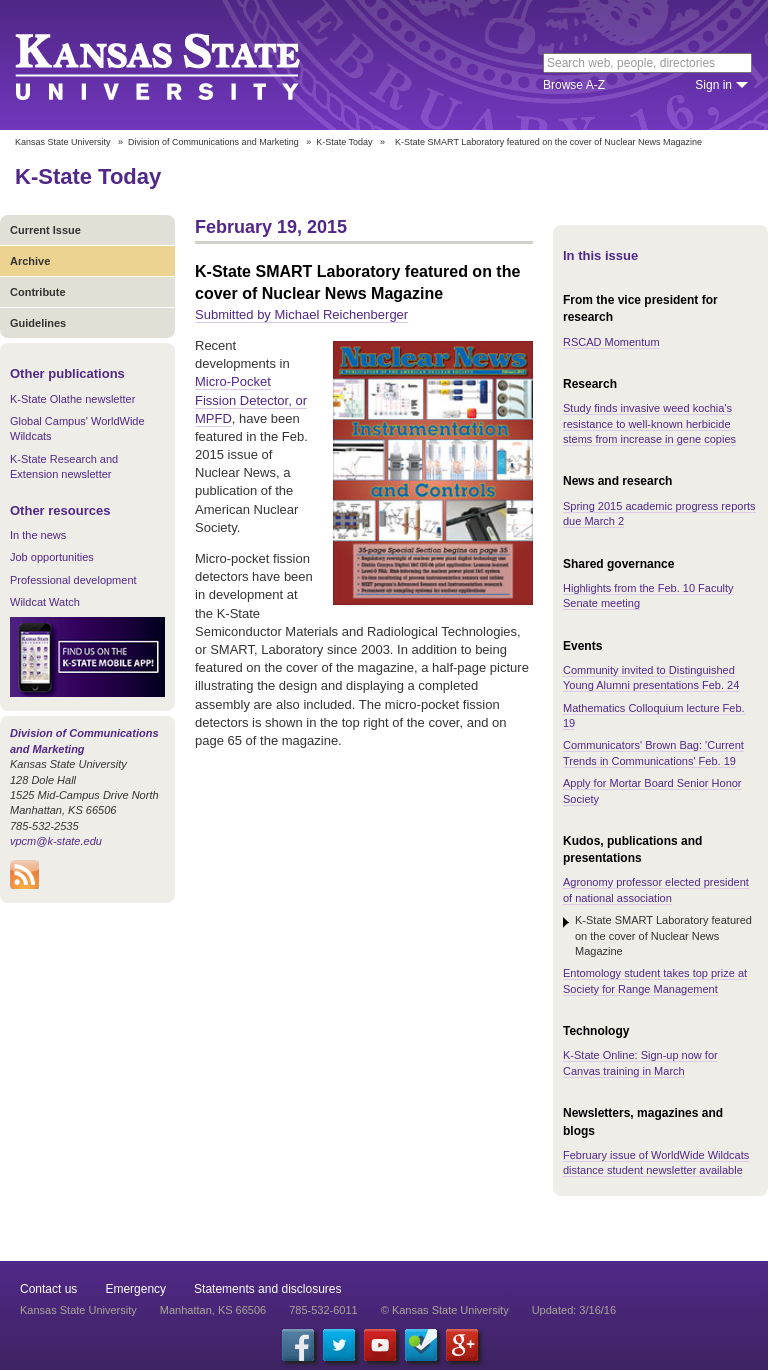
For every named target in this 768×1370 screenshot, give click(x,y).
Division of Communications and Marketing (213, 142)
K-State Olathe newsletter (72, 399)
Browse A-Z (574, 85)
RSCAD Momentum (611, 342)
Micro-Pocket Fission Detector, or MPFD (251, 399)
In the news (38, 535)
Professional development (73, 580)
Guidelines (38, 323)
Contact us (48, 1289)
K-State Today (344, 142)
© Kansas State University (445, 1310)
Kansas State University (182, 65)
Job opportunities (52, 557)
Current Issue (45, 230)
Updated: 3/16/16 (574, 1310)
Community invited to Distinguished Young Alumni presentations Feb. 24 (651, 677)
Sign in (713, 85)
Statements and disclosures (267, 1289)
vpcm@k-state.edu (56, 841)
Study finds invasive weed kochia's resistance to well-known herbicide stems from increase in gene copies (649, 423)
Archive (30, 261)
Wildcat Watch (45, 602)
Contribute (38, 292)
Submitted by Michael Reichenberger (301, 314)
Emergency (135, 1289)
